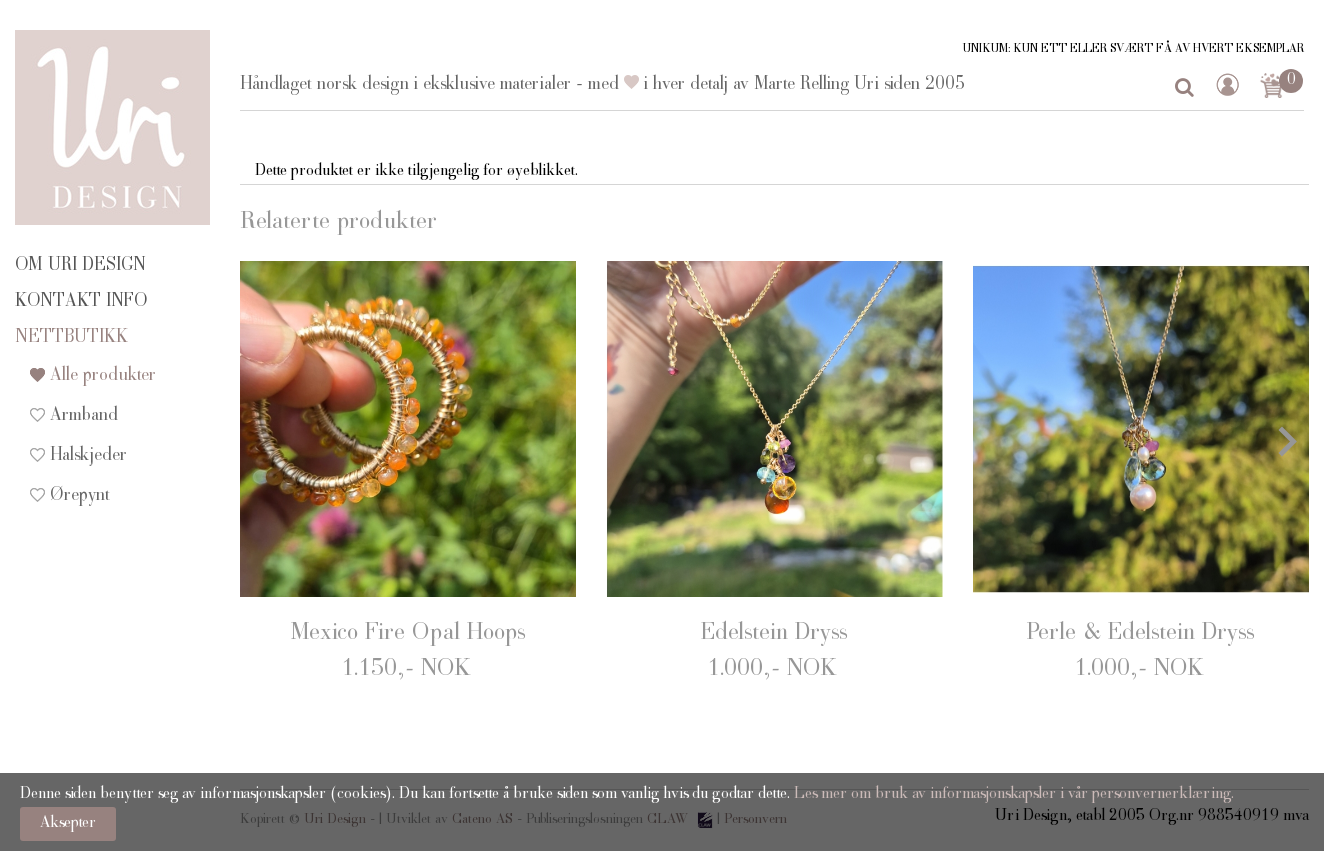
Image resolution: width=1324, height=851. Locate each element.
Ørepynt (80, 496)
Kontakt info (81, 302)
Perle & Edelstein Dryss (1140, 634)
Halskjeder (88, 456)
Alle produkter (103, 376)
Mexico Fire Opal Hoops (408, 634)
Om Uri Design (80, 266)
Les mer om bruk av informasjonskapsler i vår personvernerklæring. (1012, 795)
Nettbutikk (71, 338)
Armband (84, 416)
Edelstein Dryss (774, 634)
